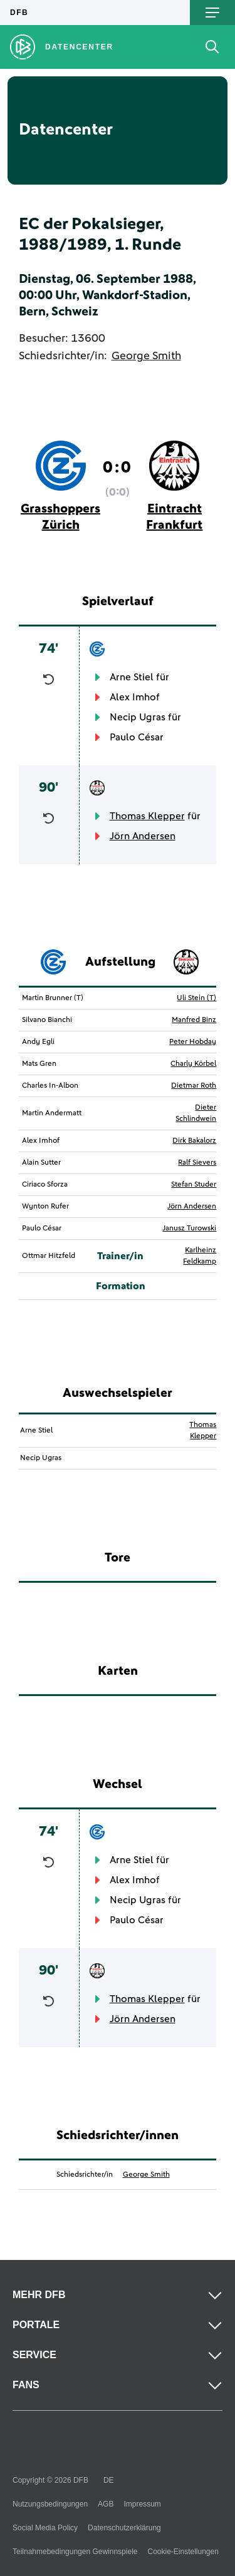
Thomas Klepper (147, 816)
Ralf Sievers (197, 1163)
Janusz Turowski (189, 1228)
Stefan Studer (193, 1184)
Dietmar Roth (193, 1086)
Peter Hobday (192, 1042)
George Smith (146, 356)
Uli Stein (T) (196, 998)
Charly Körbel (193, 1064)
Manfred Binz (194, 1020)
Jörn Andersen (142, 836)
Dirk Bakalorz (194, 1141)
